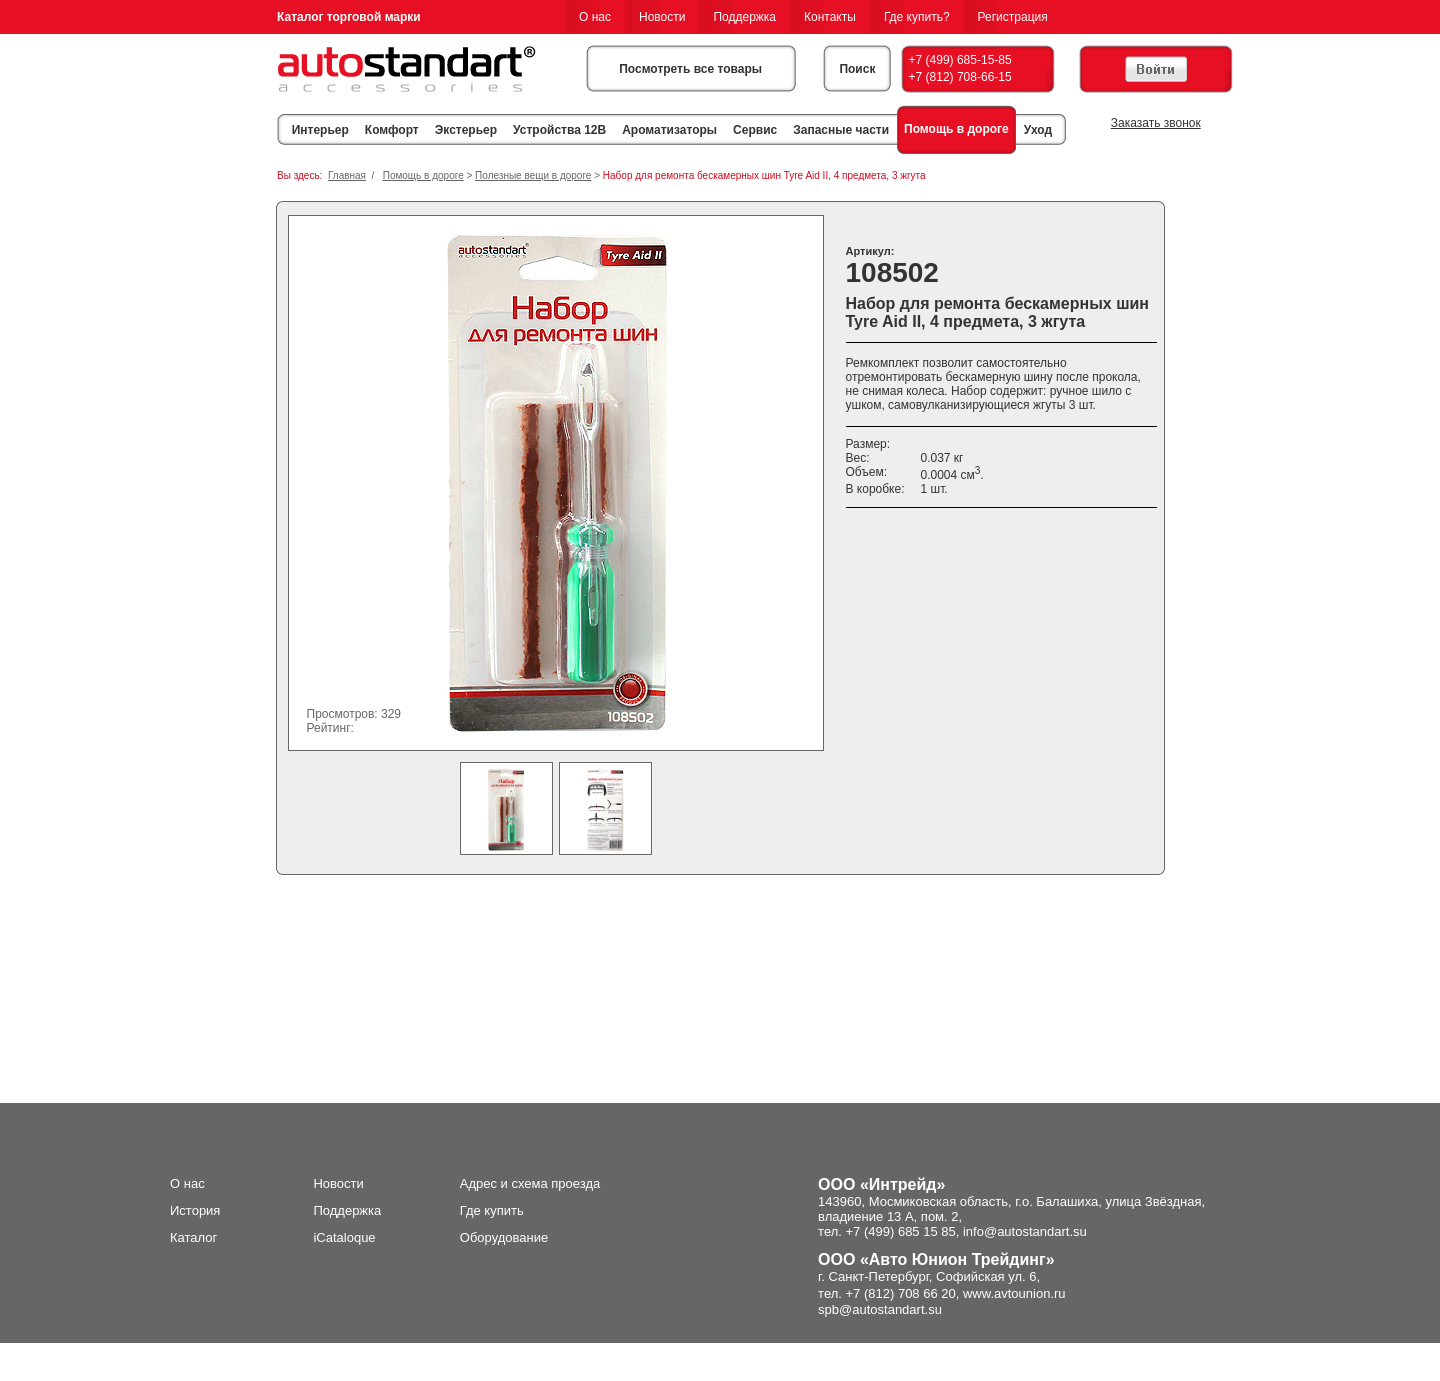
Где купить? (917, 17)
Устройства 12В (559, 130)
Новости (662, 17)
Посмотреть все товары (690, 69)
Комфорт (392, 130)
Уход (1038, 130)
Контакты (830, 17)
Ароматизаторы (669, 130)
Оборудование (504, 1237)
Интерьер (320, 130)
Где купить (492, 1210)
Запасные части (841, 130)
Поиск (857, 69)
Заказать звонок (1156, 123)
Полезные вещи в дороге (533, 175)
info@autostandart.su (1025, 1231)
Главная (347, 175)
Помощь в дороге (956, 129)
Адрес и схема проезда (530, 1183)
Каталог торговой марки (349, 17)
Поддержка (744, 17)
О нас (595, 17)
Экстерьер (466, 130)
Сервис (755, 130)
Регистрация (1013, 17)
